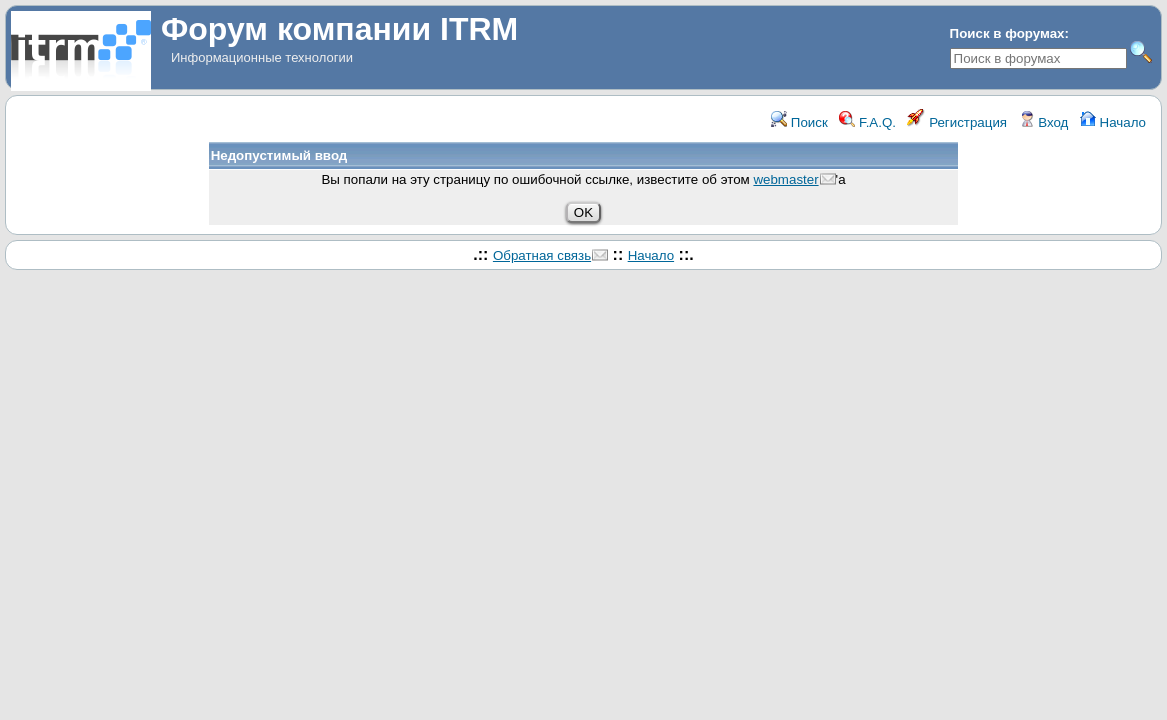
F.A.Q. (867, 122)
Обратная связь (542, 255)
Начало (1113, 122)
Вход (1044, 122)
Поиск (799, 122)
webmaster (785, 179)
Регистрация (957, 122)
